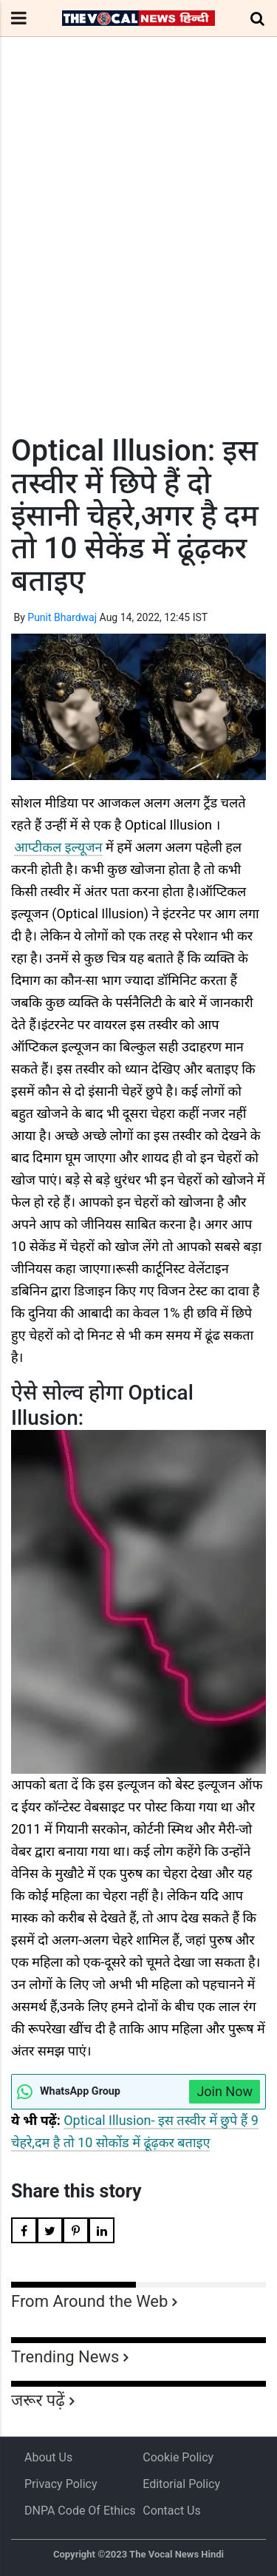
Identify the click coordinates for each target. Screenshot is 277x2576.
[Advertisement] (138, 262)
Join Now (224, 2091)
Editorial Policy (181, 2484)
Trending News (65, 2357)
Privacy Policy (61, 2484)
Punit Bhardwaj (62, 617)
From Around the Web (89, 2301)
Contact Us (172, 2511)
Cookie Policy (178, 2457)
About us (48, 2457)
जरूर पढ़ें (38, 2400)
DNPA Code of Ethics (80, 2511)
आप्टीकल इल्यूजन (58, 847)
